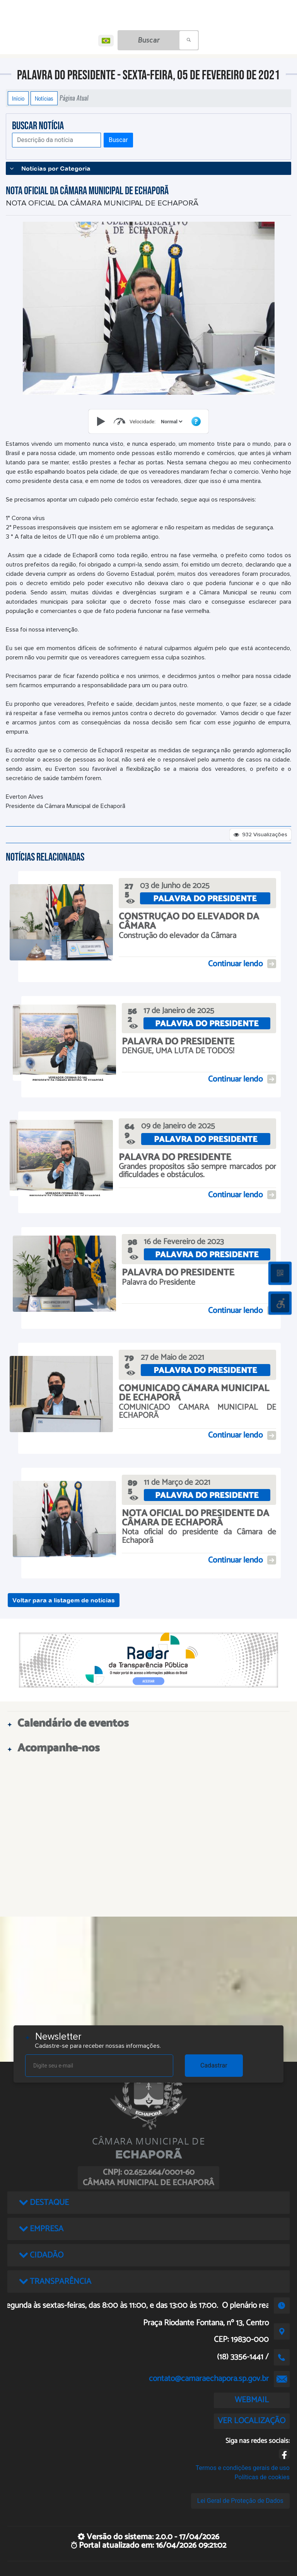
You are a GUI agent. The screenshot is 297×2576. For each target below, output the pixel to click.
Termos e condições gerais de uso (243, 2468)
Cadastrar (213, 2065)
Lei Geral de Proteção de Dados (240, 2500)
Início (18, 98)
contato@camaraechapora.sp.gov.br (209, 2378)
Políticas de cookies (262, 2477)
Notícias (44, 98)
